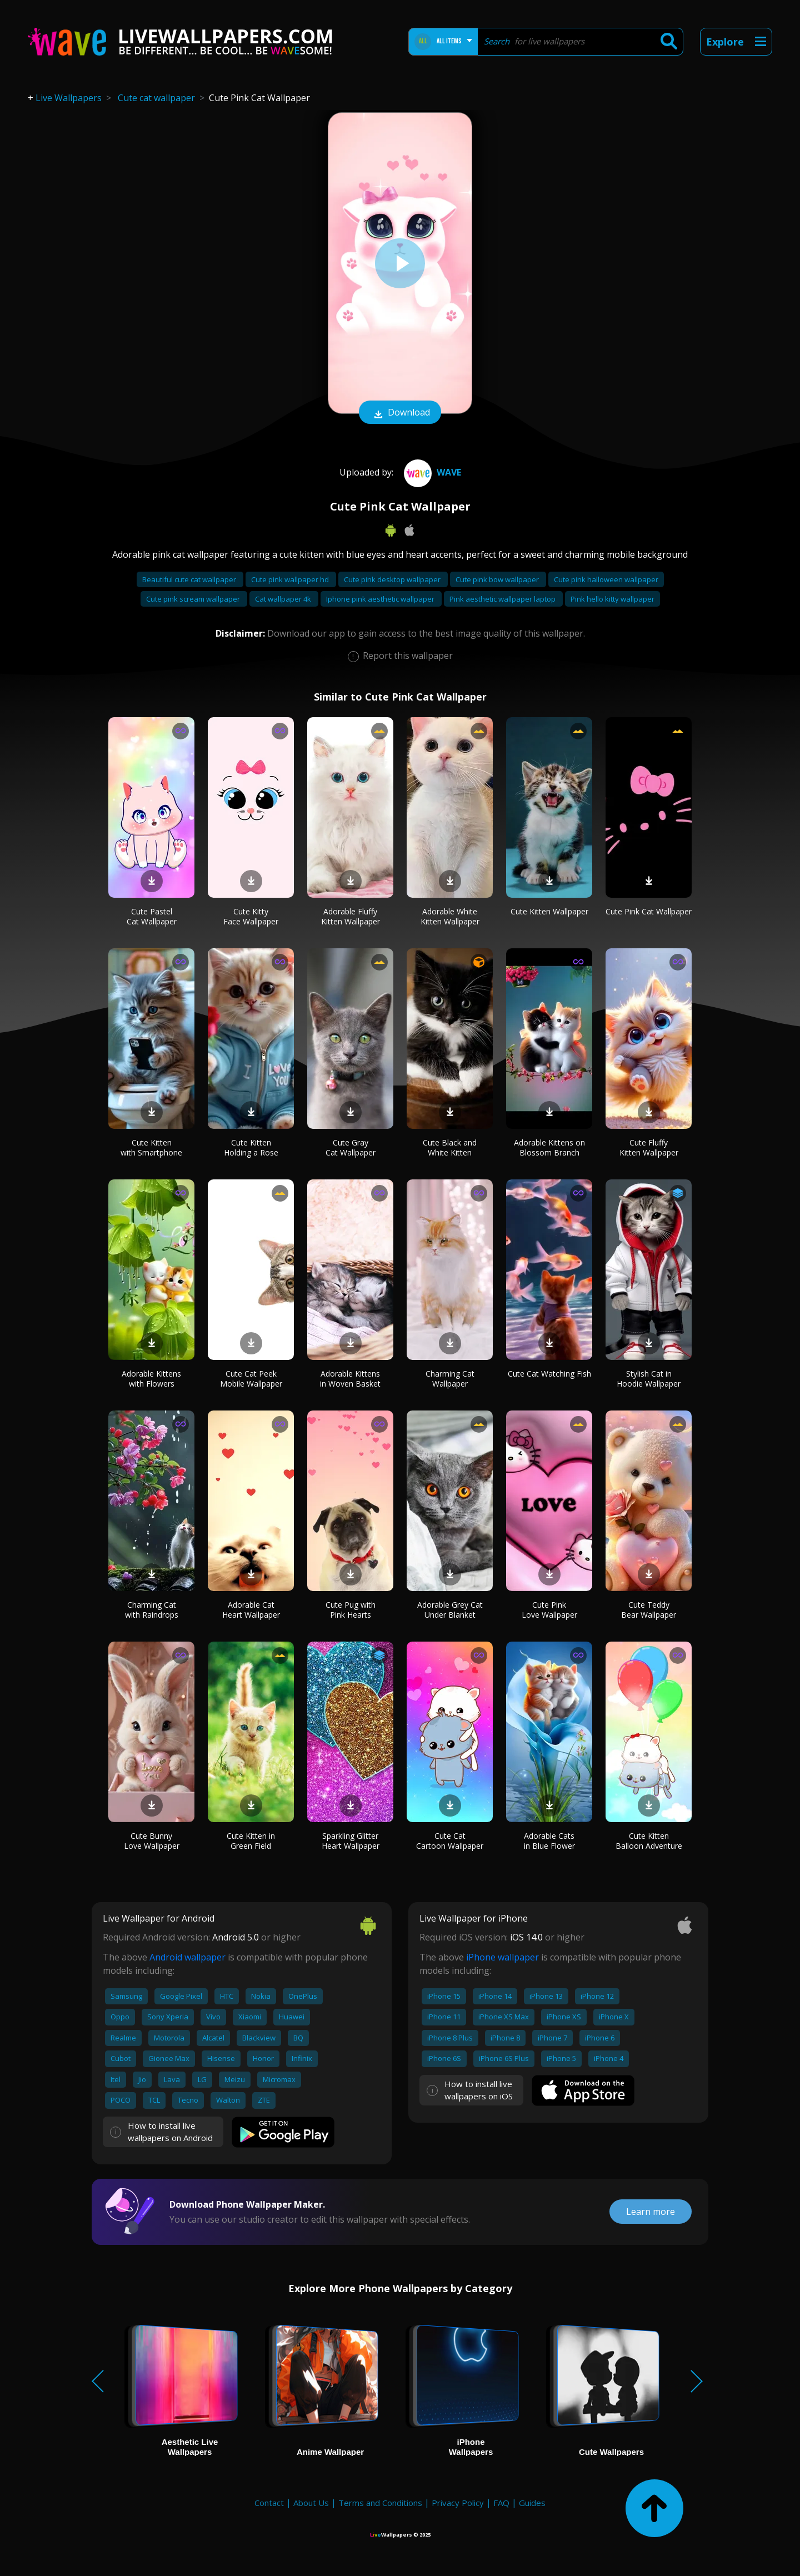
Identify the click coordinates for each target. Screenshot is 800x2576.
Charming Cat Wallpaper (450, 1378)
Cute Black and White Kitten (450, 1147)
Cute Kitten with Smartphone (151, 1147)
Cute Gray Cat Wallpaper (351, 1147)
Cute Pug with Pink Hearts (351, 1609)
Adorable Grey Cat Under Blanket (450, 1609)
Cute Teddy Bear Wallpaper (648, 1609)
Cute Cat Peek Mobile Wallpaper (251, 1378)
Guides (532, 2502)
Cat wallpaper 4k (284, 599)
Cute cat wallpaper (156, 98)
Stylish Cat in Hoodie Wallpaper (649, 1378)
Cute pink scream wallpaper (194, 599)
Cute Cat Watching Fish (549, 1373)
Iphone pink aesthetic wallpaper (381, 599)
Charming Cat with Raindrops (151, 1609)
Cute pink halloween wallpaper (606, 579)
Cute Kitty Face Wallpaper (250, 916)
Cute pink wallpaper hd (291, 579)
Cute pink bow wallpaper (498, 579)
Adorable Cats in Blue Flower (549, 1840)
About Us (311, 2502)
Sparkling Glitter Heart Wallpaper (350, 1840)
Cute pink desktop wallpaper (393, 579)
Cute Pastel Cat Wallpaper (152, 916)
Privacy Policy (458, 2502)
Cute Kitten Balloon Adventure (649, 1840)
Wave (431, 472)
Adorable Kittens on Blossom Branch (549, 1147)
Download (400, 413)
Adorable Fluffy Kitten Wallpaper (350, 916)
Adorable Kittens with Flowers (151, 1378)
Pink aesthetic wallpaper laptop (503, 599)
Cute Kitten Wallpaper (549, 911)
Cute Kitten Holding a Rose (251, 1147)
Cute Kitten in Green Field (251, 1840)
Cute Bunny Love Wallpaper (151, 1840)
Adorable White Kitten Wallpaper (450, 916)
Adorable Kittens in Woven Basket (350, 1378)
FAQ (501, 2502)
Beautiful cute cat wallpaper (190, 579)
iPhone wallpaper (502, 1957)
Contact (269, 2502)
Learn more (650, 2211)
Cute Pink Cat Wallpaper (649, 911)
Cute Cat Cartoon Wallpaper (449, 1840)
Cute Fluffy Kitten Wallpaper (648, 1147)
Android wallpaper (187, 1957)
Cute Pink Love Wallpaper (549, 1609)
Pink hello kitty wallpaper (612, 599)
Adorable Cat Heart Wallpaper (251, 1609)
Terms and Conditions (380, 2502)
